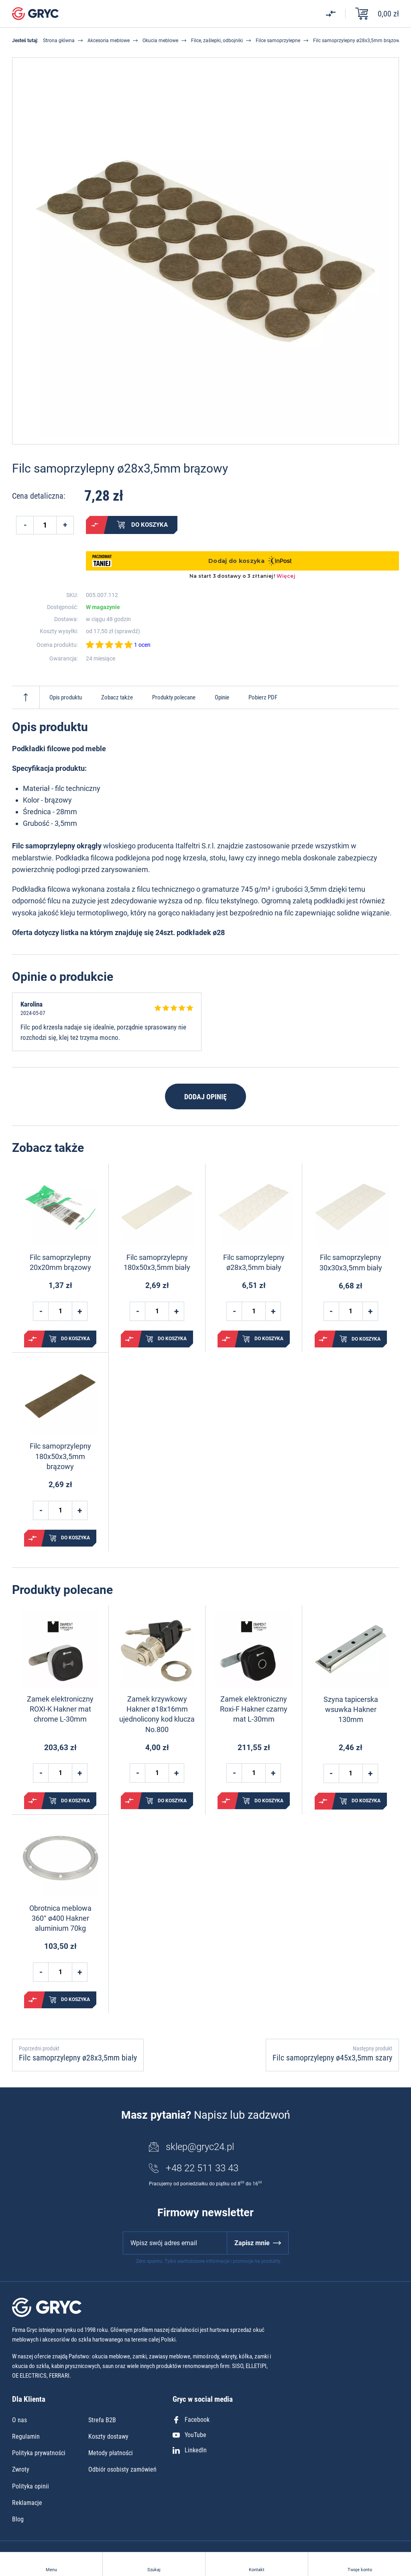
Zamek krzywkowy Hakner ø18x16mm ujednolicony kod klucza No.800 (157, 1714)
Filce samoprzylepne (278, 40)
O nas (19, 2420)
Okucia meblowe (160, 40)
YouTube (189, 2435)
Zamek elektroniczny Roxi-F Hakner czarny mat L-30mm (253, 1709)
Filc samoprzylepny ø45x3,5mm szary (332, 2057)
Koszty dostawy (108, 2436)
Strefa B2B (102, 2420)
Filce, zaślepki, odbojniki (217, 40)
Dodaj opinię (205, 1096)
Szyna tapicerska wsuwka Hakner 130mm (351, 1709)
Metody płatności (110, 2453)
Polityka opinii (30, 2486)
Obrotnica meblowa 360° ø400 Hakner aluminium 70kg (60, 1918)
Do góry (25, 697)
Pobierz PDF (262, 697)
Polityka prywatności (38, 2453)
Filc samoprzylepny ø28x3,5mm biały (254, 1262)
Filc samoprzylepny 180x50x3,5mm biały (157, 1262)
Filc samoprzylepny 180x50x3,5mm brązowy (60, 1456)
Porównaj (95, 525)
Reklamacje (27, 2503)
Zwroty (20, 2469)
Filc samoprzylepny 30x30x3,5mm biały (350, 1262)
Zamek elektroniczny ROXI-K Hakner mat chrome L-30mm (60, 1709)
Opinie (222, 697)
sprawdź (127, 631)
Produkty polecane (173, 697)
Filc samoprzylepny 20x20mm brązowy (60, 1262)
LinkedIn (190, 2450)
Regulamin (26, 2436)
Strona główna (59, 40)
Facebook (191, 2419)
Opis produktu (65, 697)
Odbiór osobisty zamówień (122, 2469)
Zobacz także (117, 697)
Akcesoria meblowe (108, 40)
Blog (18, 2519)
